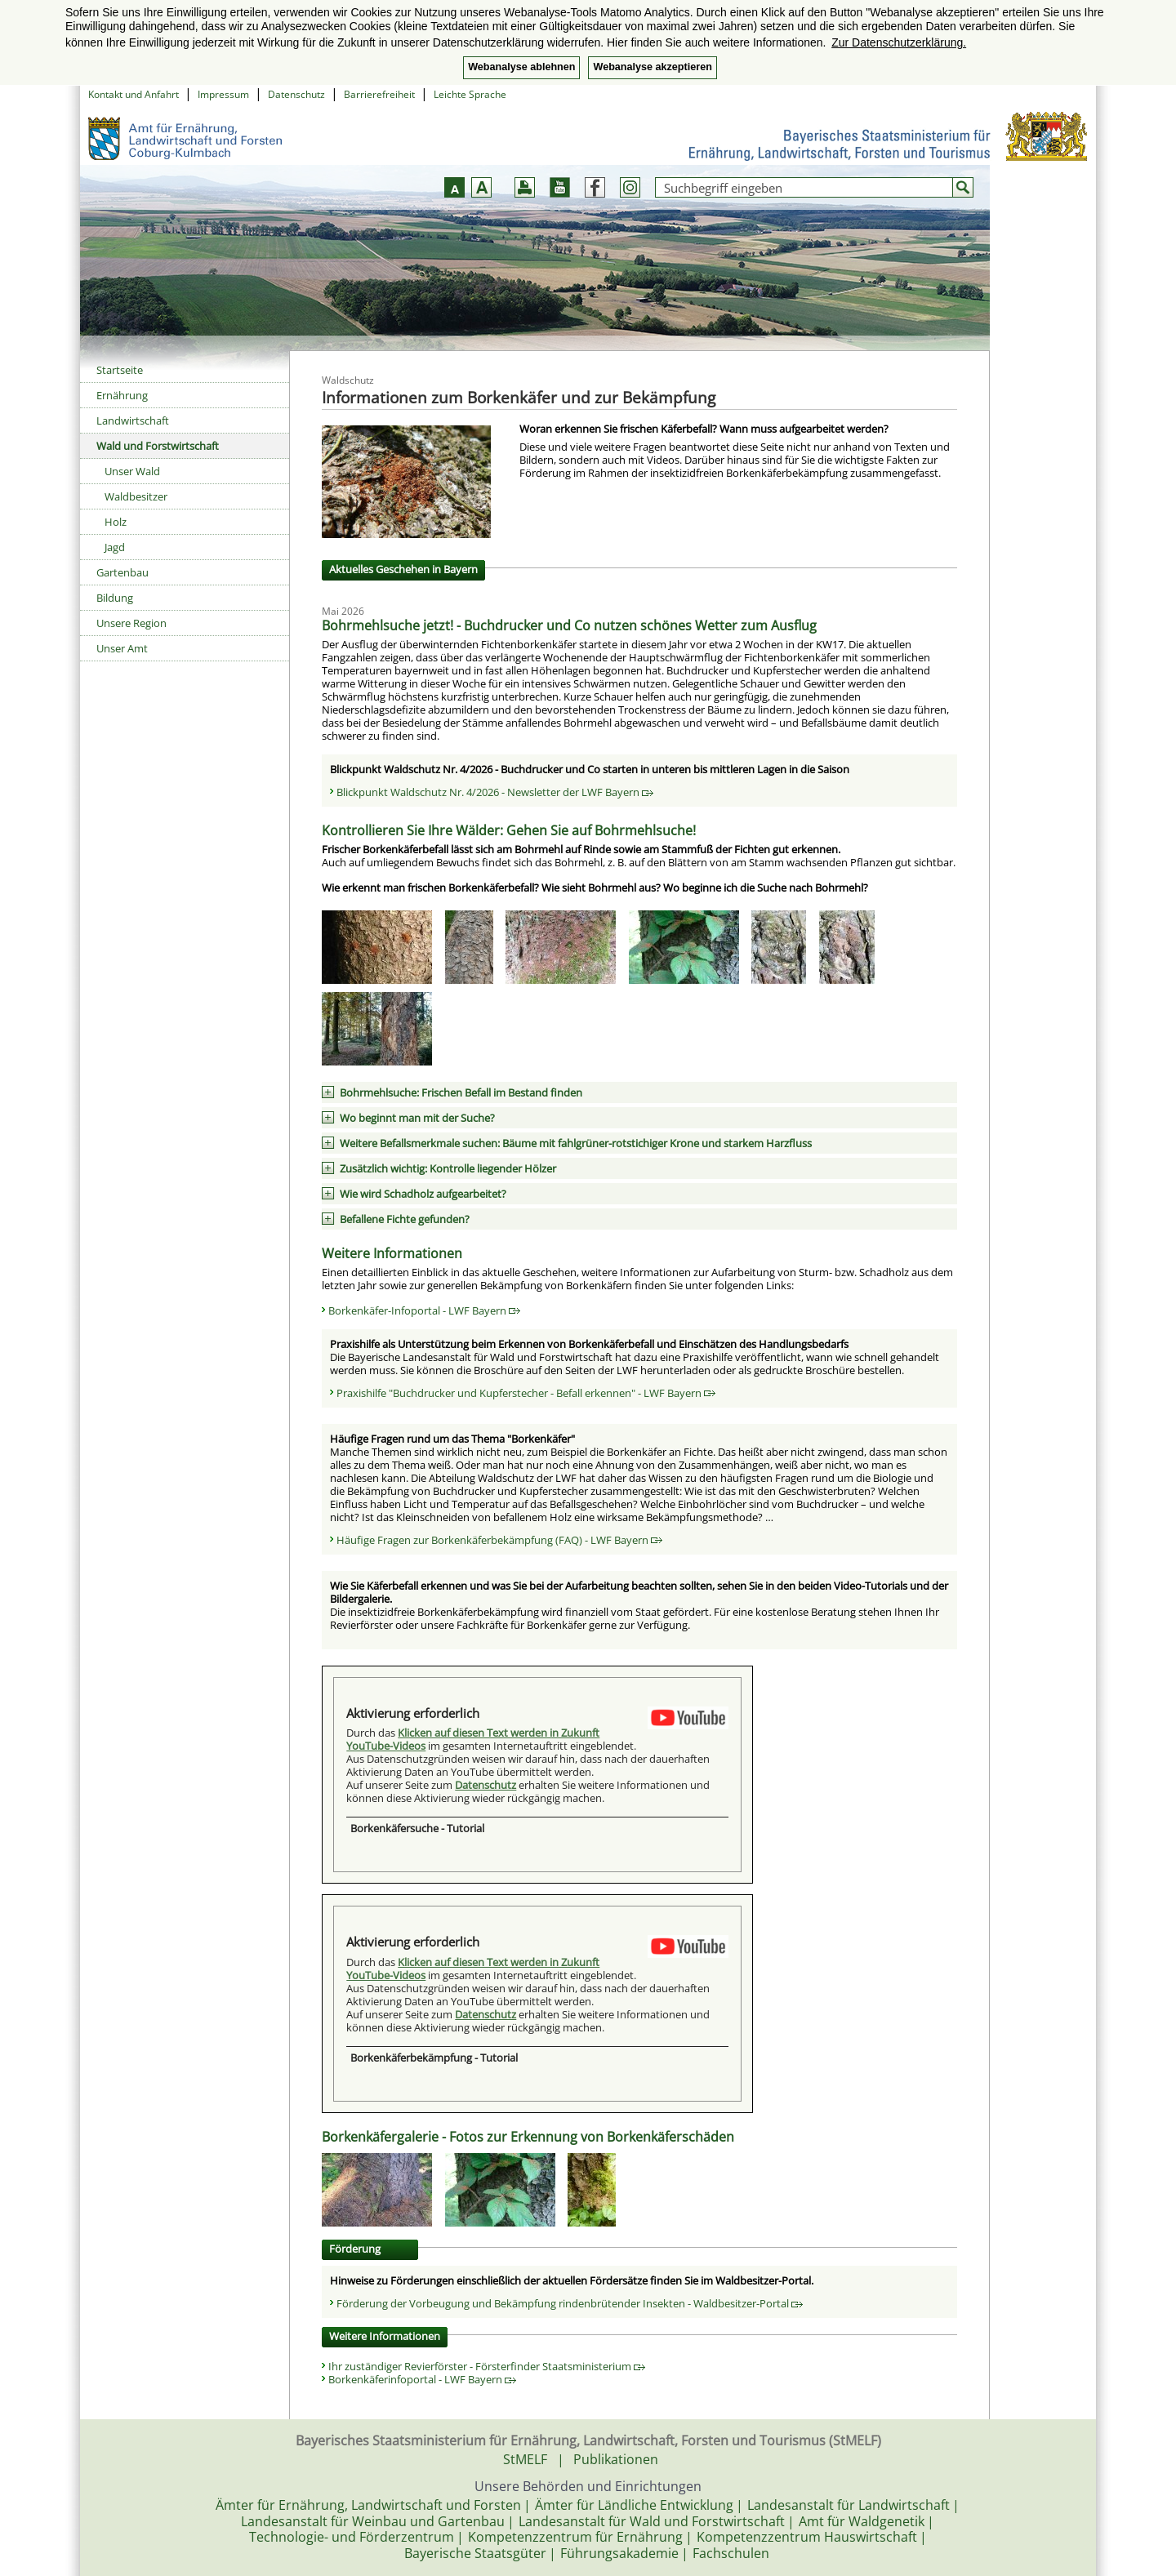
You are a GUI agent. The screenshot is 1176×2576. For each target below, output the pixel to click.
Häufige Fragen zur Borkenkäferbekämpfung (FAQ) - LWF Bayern (499, 1540)
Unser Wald (132, 471)
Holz (116, 521)
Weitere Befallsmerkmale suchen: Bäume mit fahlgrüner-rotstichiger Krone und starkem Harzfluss (576, 1143)
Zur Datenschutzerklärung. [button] (898, 42)
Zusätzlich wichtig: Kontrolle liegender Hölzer (448, 1168)
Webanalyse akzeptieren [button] (652, 67)
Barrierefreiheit (379, 94)
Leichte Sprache (470, 94)
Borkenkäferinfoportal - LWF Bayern (422, 2379)
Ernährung (122, 395)
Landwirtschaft (132, 420)
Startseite (119, 370)
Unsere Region (131, 623)
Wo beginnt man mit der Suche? (417, 1117)
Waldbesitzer (136, 496)
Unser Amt (122, 648)
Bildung (114, 597)
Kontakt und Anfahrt (133, 94)
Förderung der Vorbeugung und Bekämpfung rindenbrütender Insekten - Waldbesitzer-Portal (569, 2303)
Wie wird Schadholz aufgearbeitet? (423, 1193)
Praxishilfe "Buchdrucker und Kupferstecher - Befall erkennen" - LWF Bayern (525, 1393)
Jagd (115, 547)
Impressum (223, 94)
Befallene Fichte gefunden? (405, 1219)
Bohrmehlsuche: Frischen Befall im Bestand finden (461, 1092)
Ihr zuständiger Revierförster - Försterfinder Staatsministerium (486, 2366)
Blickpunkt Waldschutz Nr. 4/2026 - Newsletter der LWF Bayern (494, 792)
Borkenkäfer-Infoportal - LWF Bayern (424, 1310)
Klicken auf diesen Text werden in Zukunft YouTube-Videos (472, 1739)
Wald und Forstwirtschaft (157, 445)
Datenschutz (296, 94)
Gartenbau (122, 572)
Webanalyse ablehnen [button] (521, 67)
